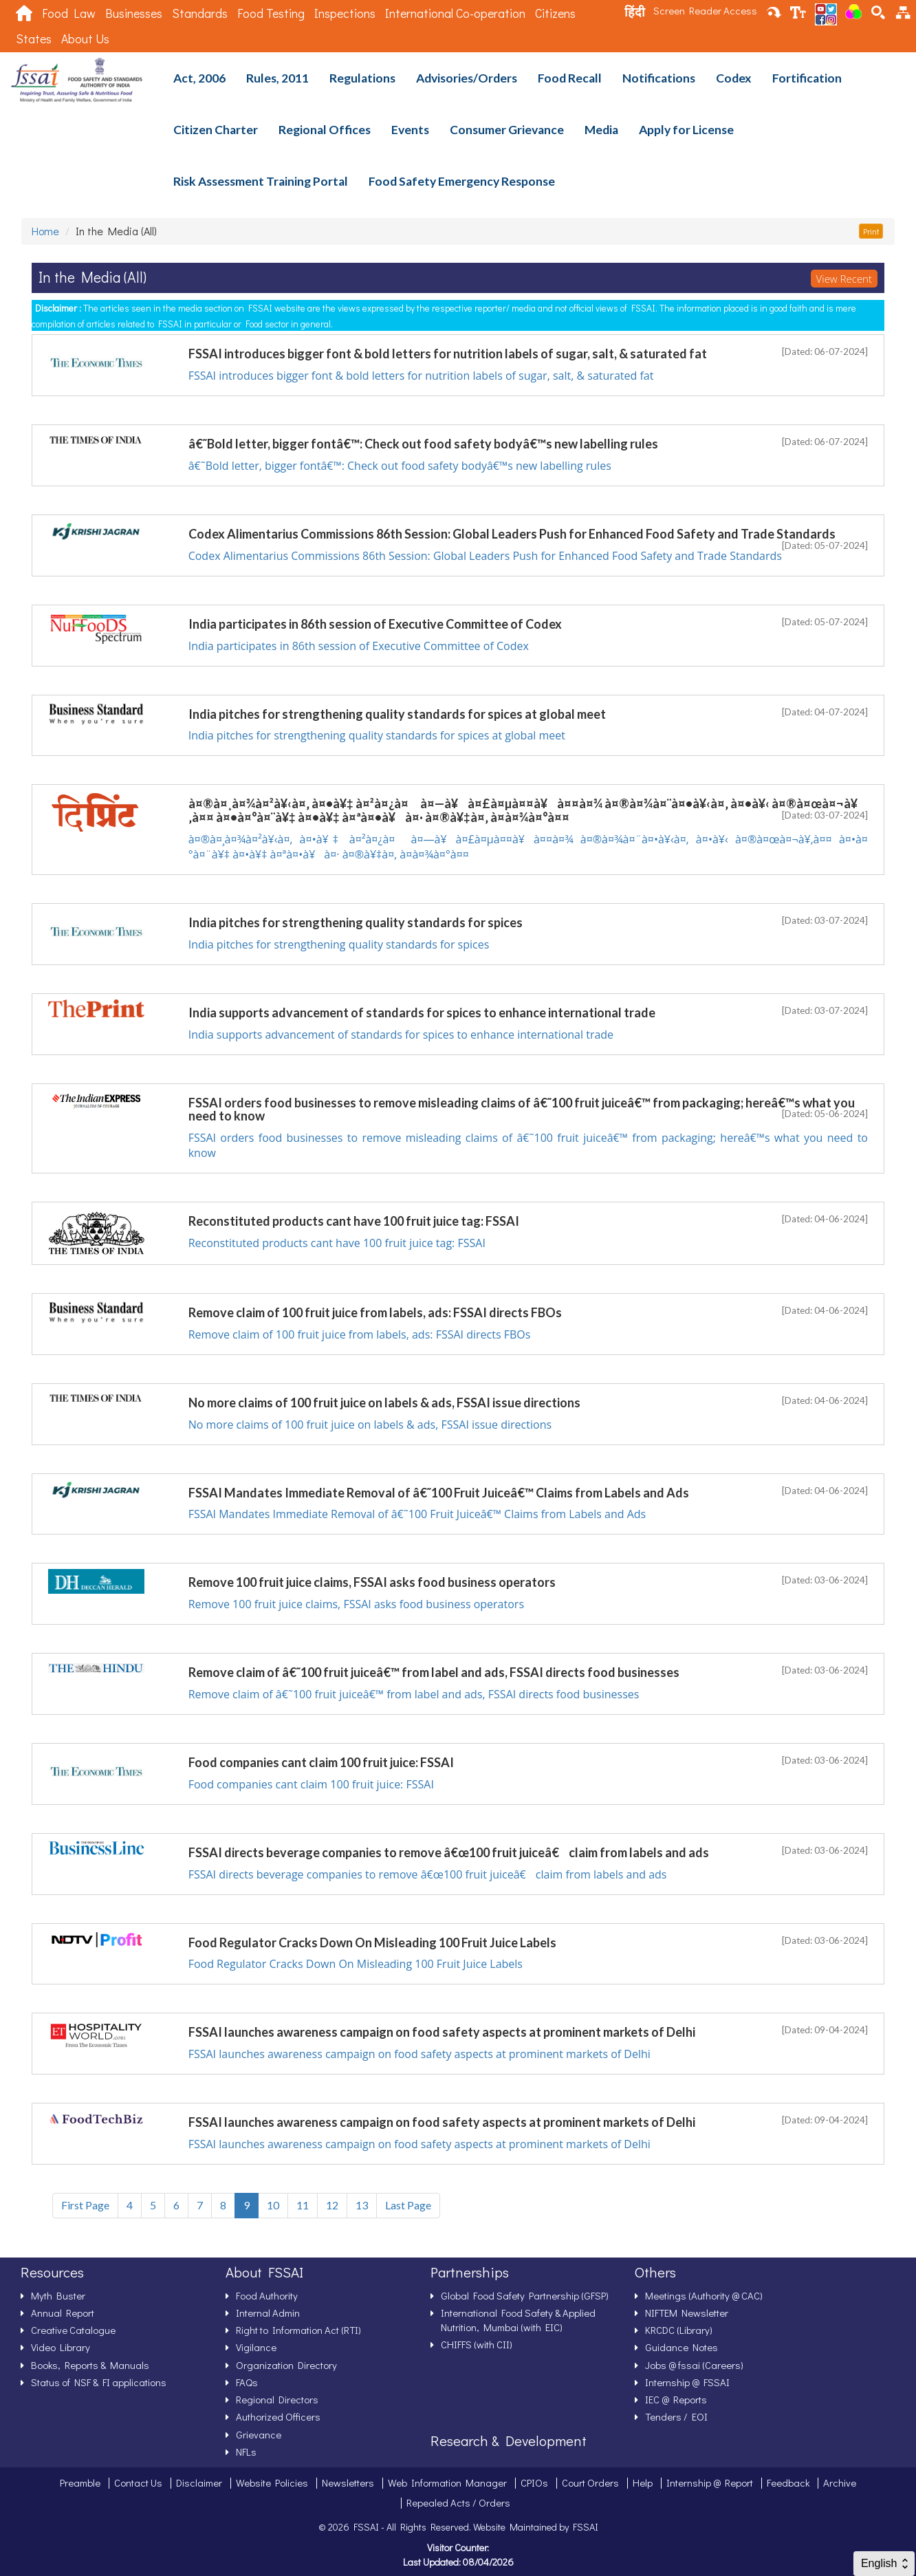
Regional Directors (277, 2399)
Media (601, 129)
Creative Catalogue (73, 2330)
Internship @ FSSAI (687, 2382)
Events (410, 129)
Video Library (60, 2347)
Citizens (555, 13)
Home (45, 231)
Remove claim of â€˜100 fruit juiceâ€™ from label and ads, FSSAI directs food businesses (414, 1694)
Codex (734, 78)
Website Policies (272, 2482)
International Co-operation (455, 13)
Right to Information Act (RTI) (298, 2330)
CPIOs (534, 2482)
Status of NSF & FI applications (98, 2382)
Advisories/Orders (466, 78)
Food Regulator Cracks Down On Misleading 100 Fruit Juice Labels (355, 1963)
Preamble (80, 2482)
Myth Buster (58, 2295)
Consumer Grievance (507, 129)
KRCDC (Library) (678, 2330)
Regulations (362, 78)
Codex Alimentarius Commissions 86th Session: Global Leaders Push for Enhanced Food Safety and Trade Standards (485, 555)
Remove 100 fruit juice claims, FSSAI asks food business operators (356, 1604)
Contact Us (138, 2482)
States (34, 39)
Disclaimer (199, 2482)
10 (273, 2204)
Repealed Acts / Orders (458, 2502)
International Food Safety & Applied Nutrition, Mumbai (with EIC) (518, 2320)
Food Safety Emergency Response (462, 181)
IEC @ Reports (676, 2399)
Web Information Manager (447, 2482)
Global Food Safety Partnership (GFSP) (525, 2295)
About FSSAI (264, 2272)
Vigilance (256, 2347)
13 (362, 2204)
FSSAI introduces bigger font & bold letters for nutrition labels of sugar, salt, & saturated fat (421, 375)
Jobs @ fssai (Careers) (694, 2365)
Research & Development (508, 2440)
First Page (85, 2204)
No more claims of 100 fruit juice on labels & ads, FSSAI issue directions (370, 1424)
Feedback (788, 2482)
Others (655, 2272)
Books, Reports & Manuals (90, 2365)
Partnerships (469, 2272)
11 (302, 2204)
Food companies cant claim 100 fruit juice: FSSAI (311, 1784)
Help (643, 2482)
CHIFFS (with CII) (476, 2344)
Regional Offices (325, 129)
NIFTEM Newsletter (686, 2312)
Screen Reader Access (705, 10)
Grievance (258, 2434)
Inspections (344, 13)
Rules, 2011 (277, 78)
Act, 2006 (199, 78)
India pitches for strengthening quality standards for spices (339, 944)
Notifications (658, 78)
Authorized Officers (278, 2416)
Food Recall (570, 78)
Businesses (133, 13)
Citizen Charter (215, 129)
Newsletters (348, 2482)
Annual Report (62, 2312)
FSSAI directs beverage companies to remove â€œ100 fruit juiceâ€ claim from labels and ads (427, 1874)
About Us (85, 39)
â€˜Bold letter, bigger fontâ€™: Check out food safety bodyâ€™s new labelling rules (399, 465)
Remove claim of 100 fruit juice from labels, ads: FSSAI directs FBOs (359, 1334)
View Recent (844, 278)
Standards (200, 13)
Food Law (69, 13)
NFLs (246, 2451)
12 (332, 2204)
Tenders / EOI (676, 2416)
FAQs (247, 2382)
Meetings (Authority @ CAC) (704, 2295)
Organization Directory (286, 2365)
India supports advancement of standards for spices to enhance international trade (400, 1034)
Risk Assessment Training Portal (260, 181)
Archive (839, 2482)
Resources (52, 2272)
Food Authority (267, 2295)
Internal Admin (268, 2312)
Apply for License (686, 129)
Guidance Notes (681, 2347)
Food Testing (271, 13)
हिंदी (634, 11)
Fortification (807, 78)
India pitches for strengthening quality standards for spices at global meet (376, 735)
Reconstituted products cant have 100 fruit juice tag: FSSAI (337, 1243)
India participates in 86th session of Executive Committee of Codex (358, 645)
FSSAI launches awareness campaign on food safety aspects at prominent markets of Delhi (419, 2053)
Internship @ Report (709, 2482)
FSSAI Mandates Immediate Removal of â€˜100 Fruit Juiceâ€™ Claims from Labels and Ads (417, 1514)
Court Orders (590, 2482)
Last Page (408, 2204)
